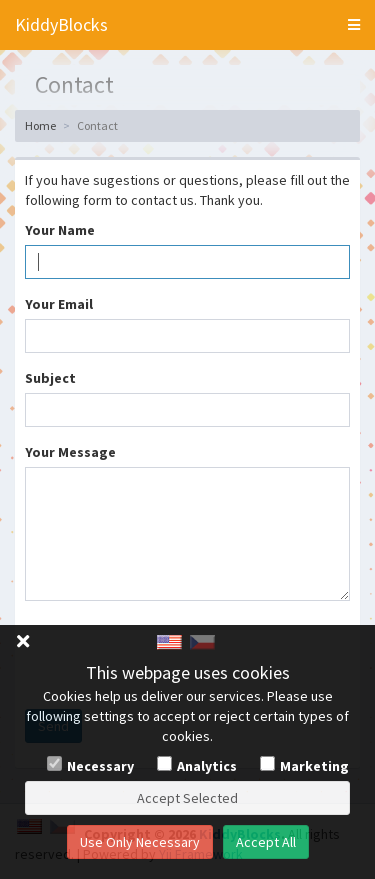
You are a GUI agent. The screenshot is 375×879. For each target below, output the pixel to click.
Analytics (207, 766)
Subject (50, 378)
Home (40, 125)
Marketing (314, 766)
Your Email (59, 304)
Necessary (100, 766)
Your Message (70, 452)
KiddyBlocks (61, 24)
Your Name (60, 230)
